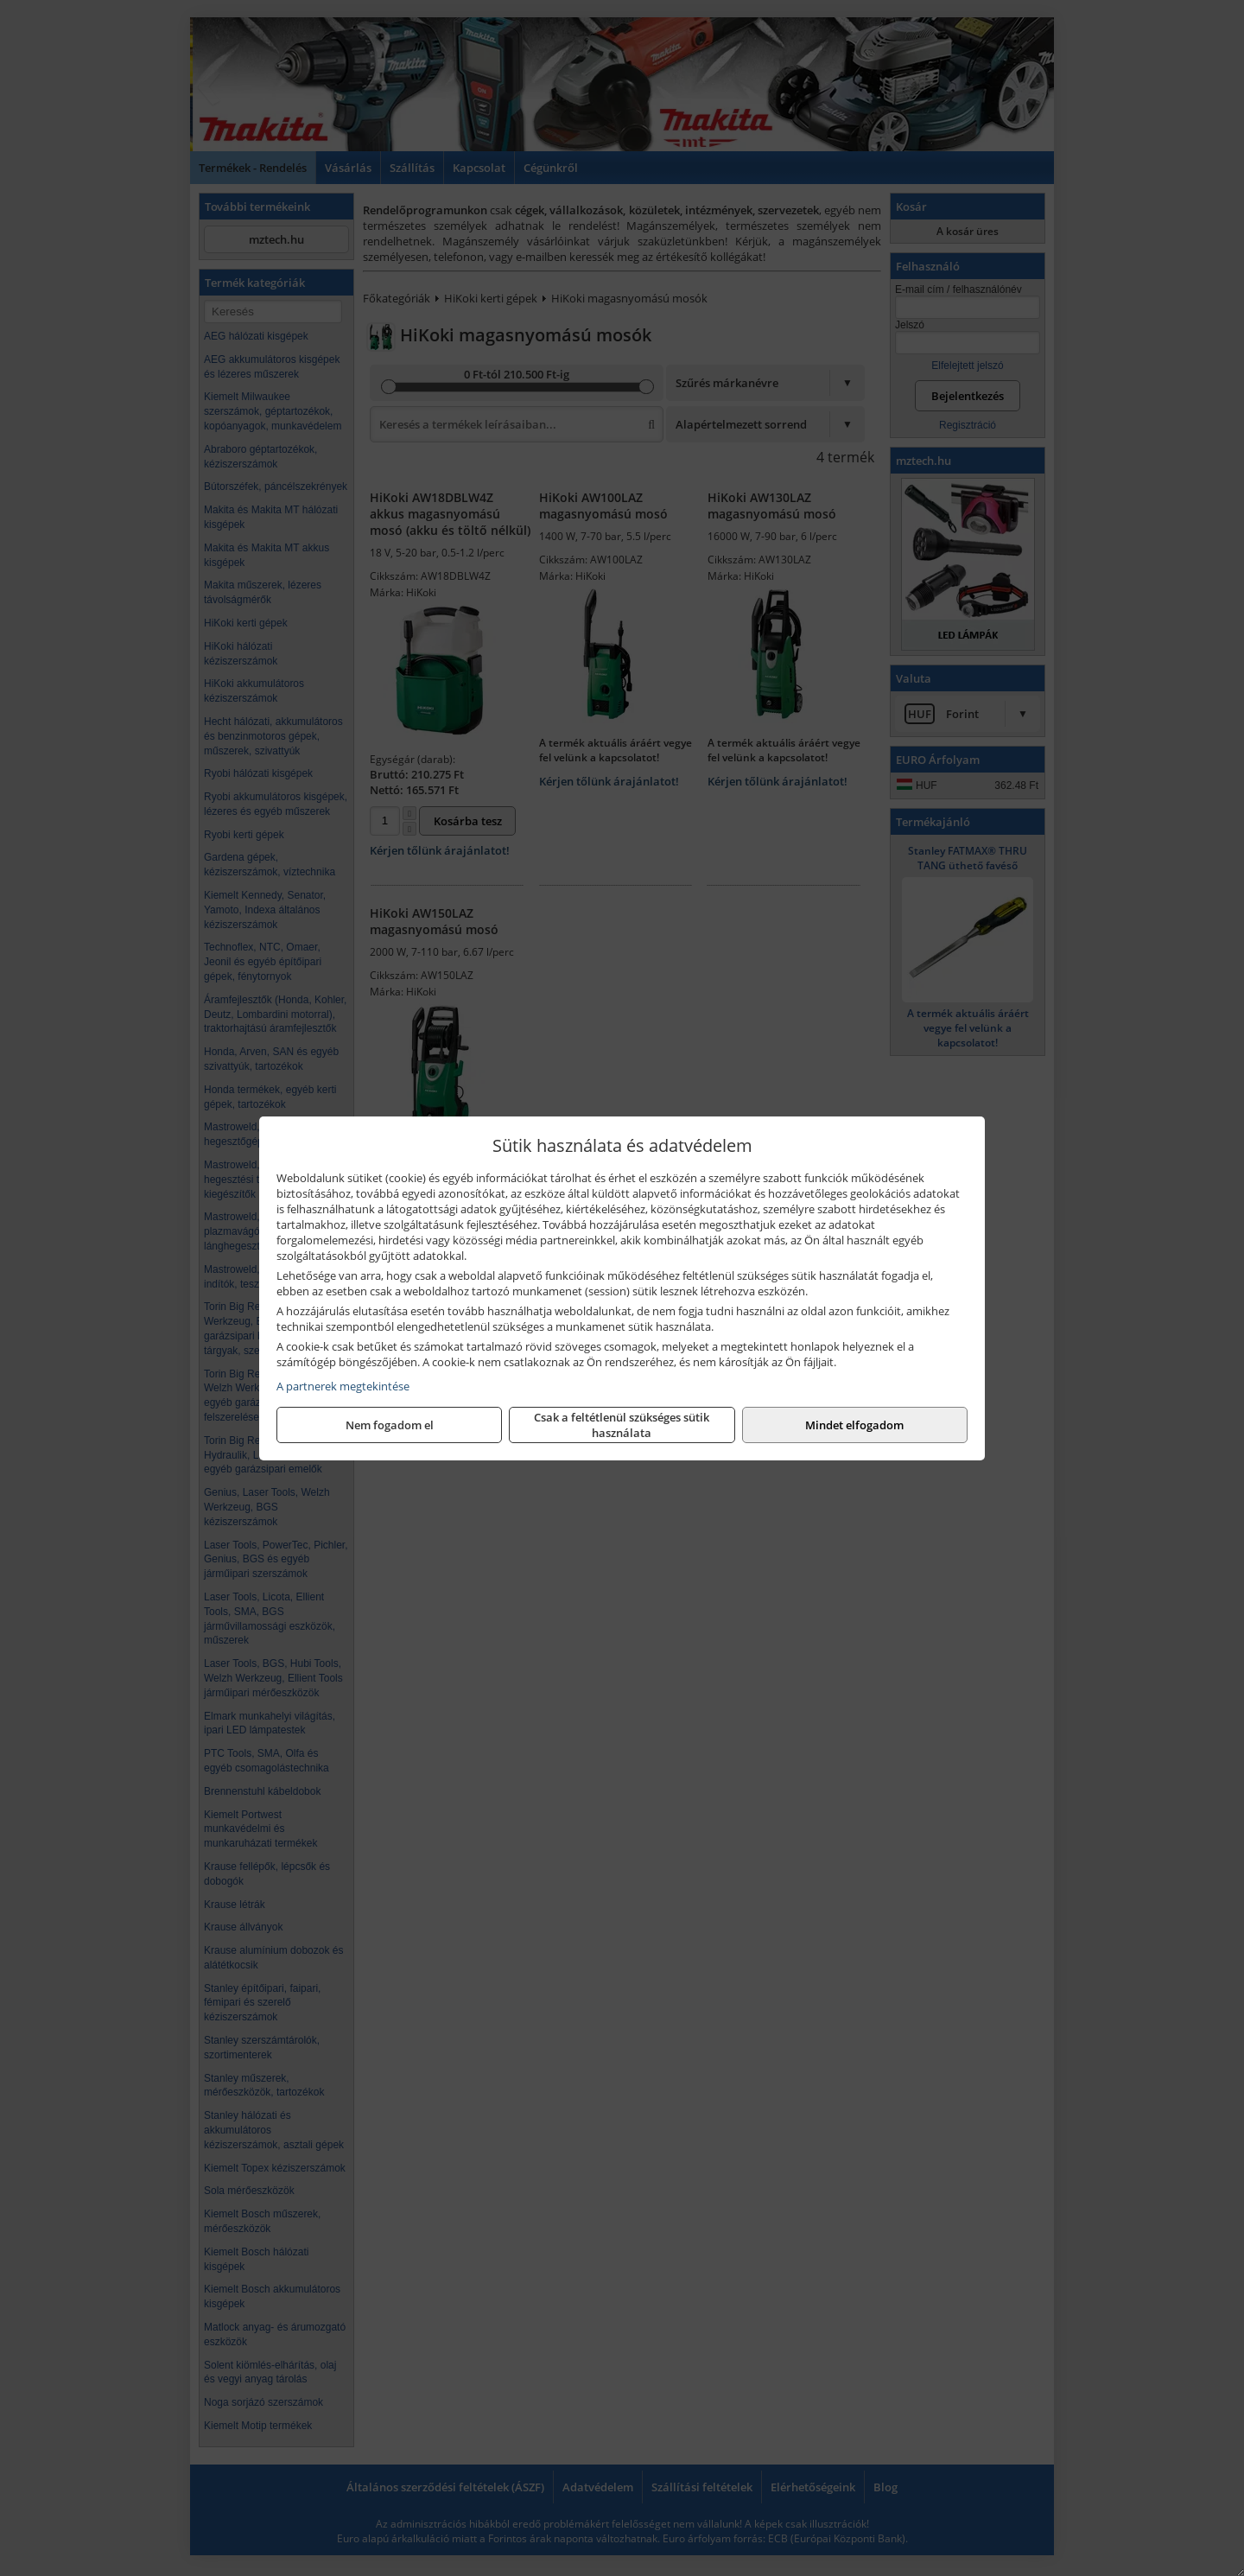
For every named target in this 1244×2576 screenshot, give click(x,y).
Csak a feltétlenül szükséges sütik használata (621, 1425)
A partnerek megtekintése (342, 1386)
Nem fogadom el (390, 1425)
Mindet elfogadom (854, 1425)
